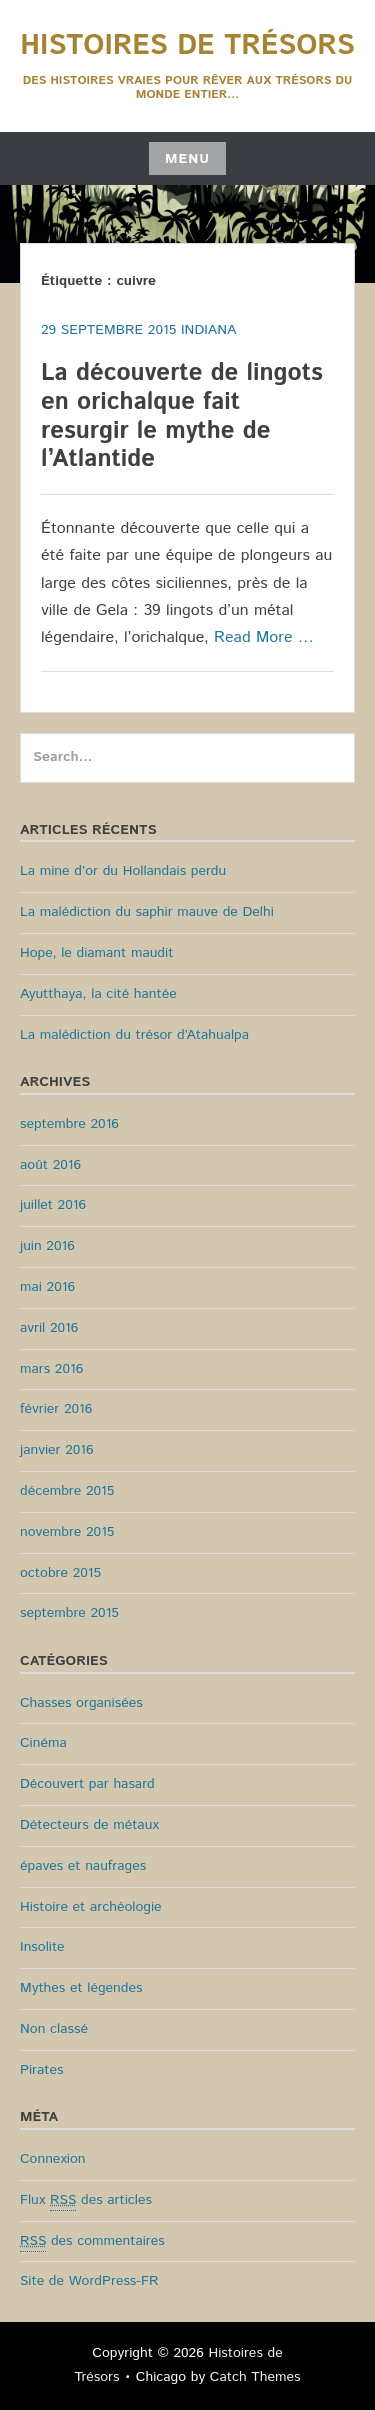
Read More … (264, 637)
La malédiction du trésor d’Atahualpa (134, 1035)
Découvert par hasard (87, 1784)
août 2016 (50, 1165)
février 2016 (56, 1409)
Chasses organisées (81, 1703)
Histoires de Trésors (187, 46)
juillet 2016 (53, 1205)
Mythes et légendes (81, 1988)
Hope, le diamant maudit (96, 953)
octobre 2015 (60, 1573)
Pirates (41, 2070)
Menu (187, 159)
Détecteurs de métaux (89, 1825)
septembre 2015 (69, 1613)
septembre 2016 (69, 1124)
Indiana (208, 330)
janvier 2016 (57, 1450)
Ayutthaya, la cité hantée (98, 994)
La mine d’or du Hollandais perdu (123, 871)
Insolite (42, 1947)
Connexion (53, 2159)
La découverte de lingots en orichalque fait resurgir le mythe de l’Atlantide (182, 416)
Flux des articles (86, 2200)
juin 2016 (47, 1246)
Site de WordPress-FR (89, 2281)
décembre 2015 (67, 1491)
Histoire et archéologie (91, 1907)
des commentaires (92, 2241)
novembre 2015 (67, 1532)
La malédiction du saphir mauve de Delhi (147, 912)
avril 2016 (49, 1328)
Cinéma (43, 1743)
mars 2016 (51, 1369)
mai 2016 (47, 1287)
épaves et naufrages (83, 1866)
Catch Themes (255, 2377)
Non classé (54, 2029)
